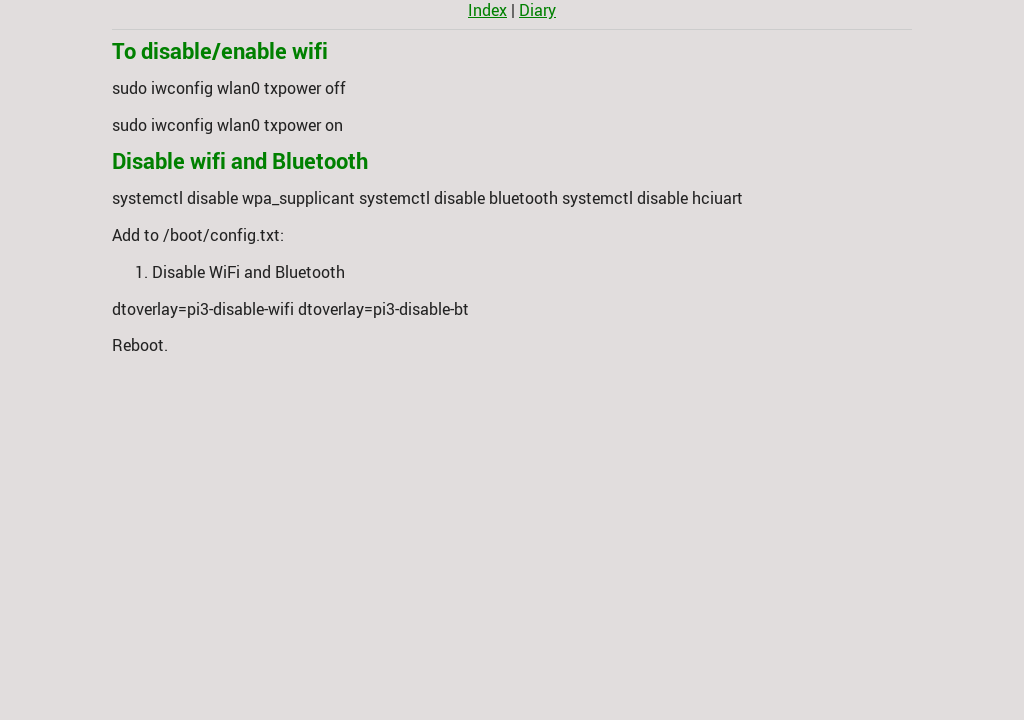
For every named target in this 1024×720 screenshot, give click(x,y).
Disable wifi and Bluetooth (240, 160)
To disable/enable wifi (220, 50)
